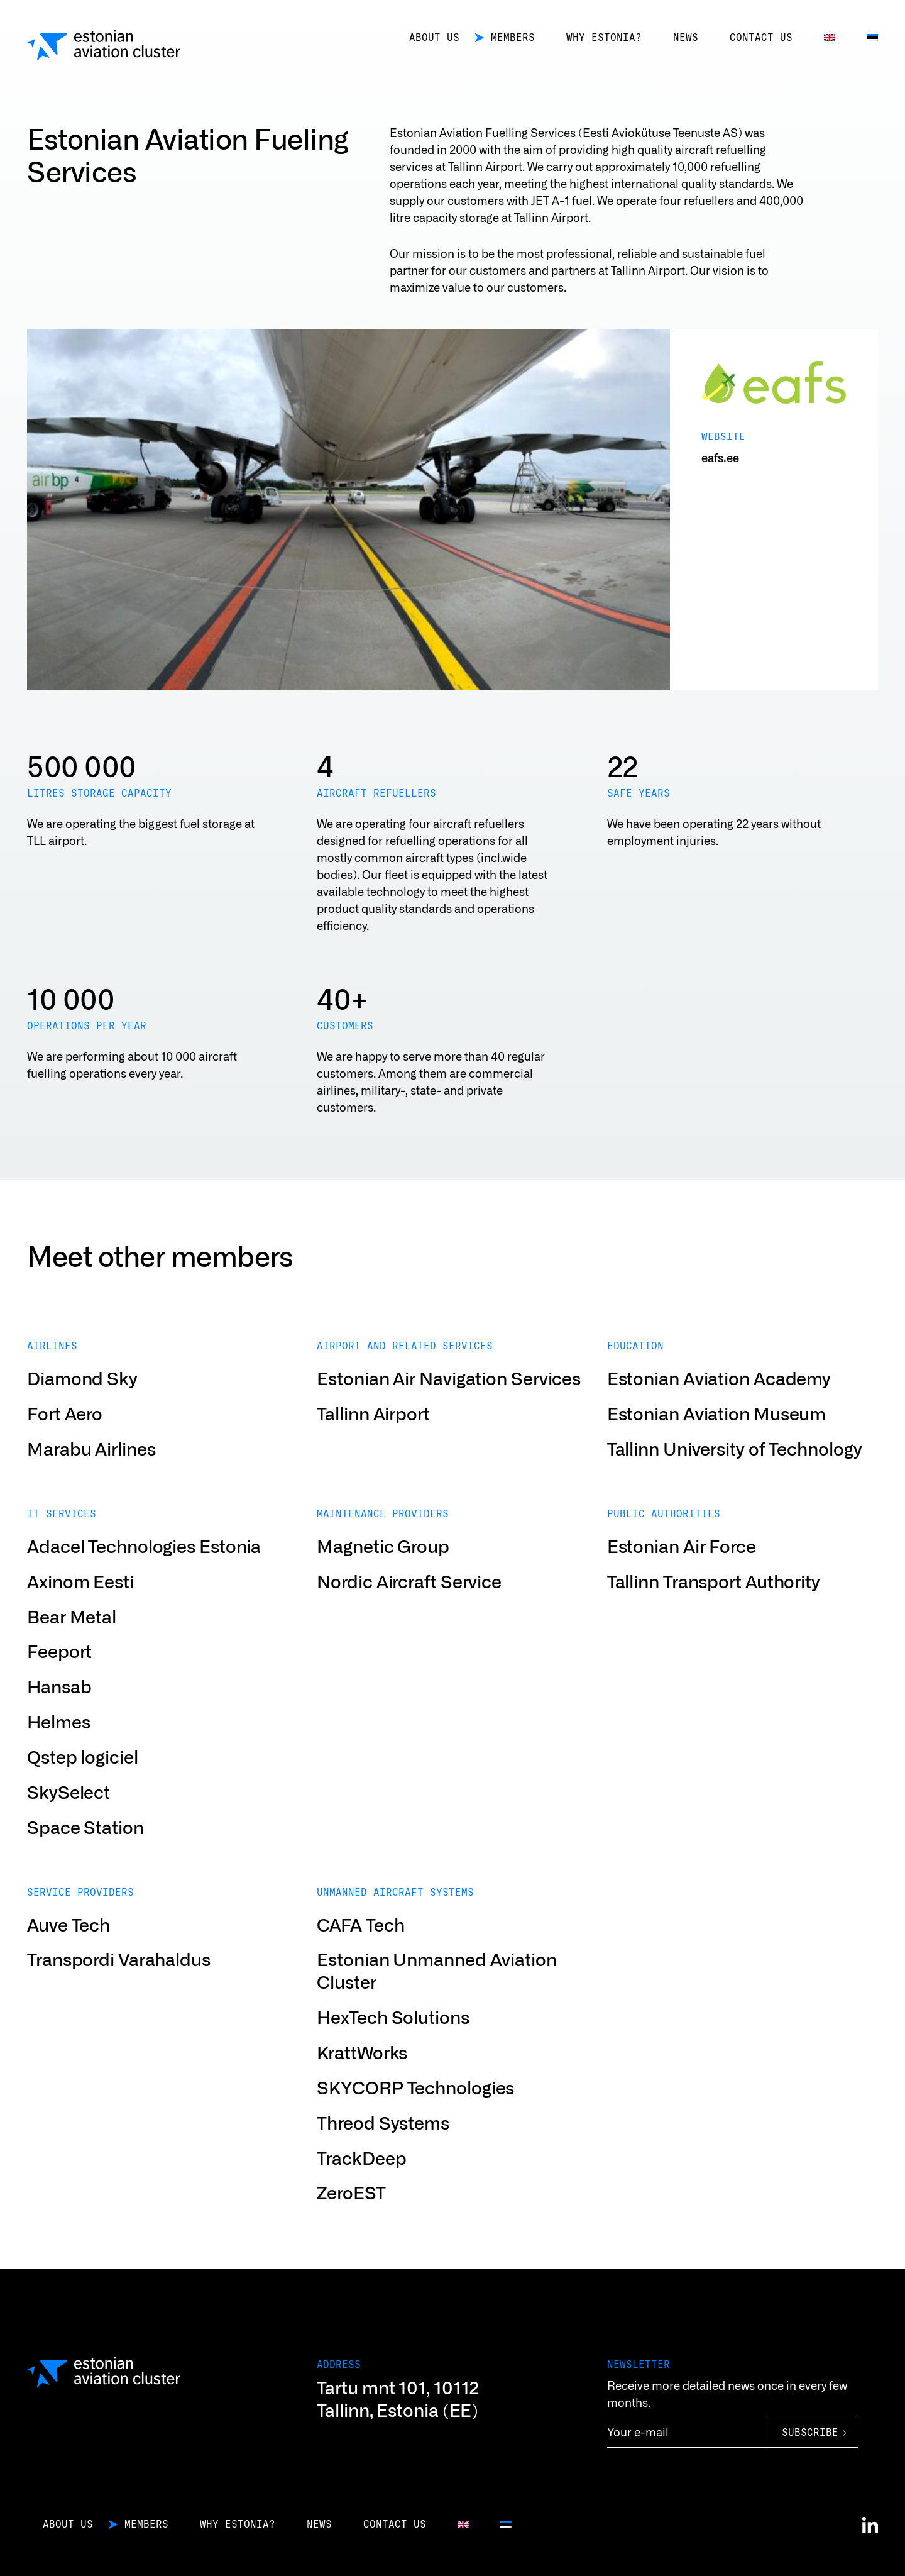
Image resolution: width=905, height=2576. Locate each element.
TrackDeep (361, 2183)
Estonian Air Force (681, 1572)
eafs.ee (720, 459)
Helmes (58, 1747)
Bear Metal (71, 1641)
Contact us (761, 38)
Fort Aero (64, 1439)
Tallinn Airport (373, 1439)
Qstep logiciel (82, 1782)
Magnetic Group (383, 1572)
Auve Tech (68, 1950)
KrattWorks (362, 2078)
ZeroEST (351, 2218)
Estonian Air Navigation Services (449, 1404)
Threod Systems (383, 2148)
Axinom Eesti (80, 1606)
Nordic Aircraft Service (409, 1606)
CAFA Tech (360, 1950)
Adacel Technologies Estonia (144, 1572)
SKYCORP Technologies (415, 2113)
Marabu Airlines (91, 1474)
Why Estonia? (604, 38)
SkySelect (68, 1818)
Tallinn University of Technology (734, 1474)
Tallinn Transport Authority (713, 1606)
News (685, 38)
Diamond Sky (82, 1404)
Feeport (59, 1677)
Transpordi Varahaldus (119, 1985)
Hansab (59, 1712)
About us (434, 38)
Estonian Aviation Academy (719, 1404)
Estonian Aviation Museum (716, 1439)
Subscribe (810, 2433)
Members (513, 38)
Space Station (85, 1852)
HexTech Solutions (393, 2043)
